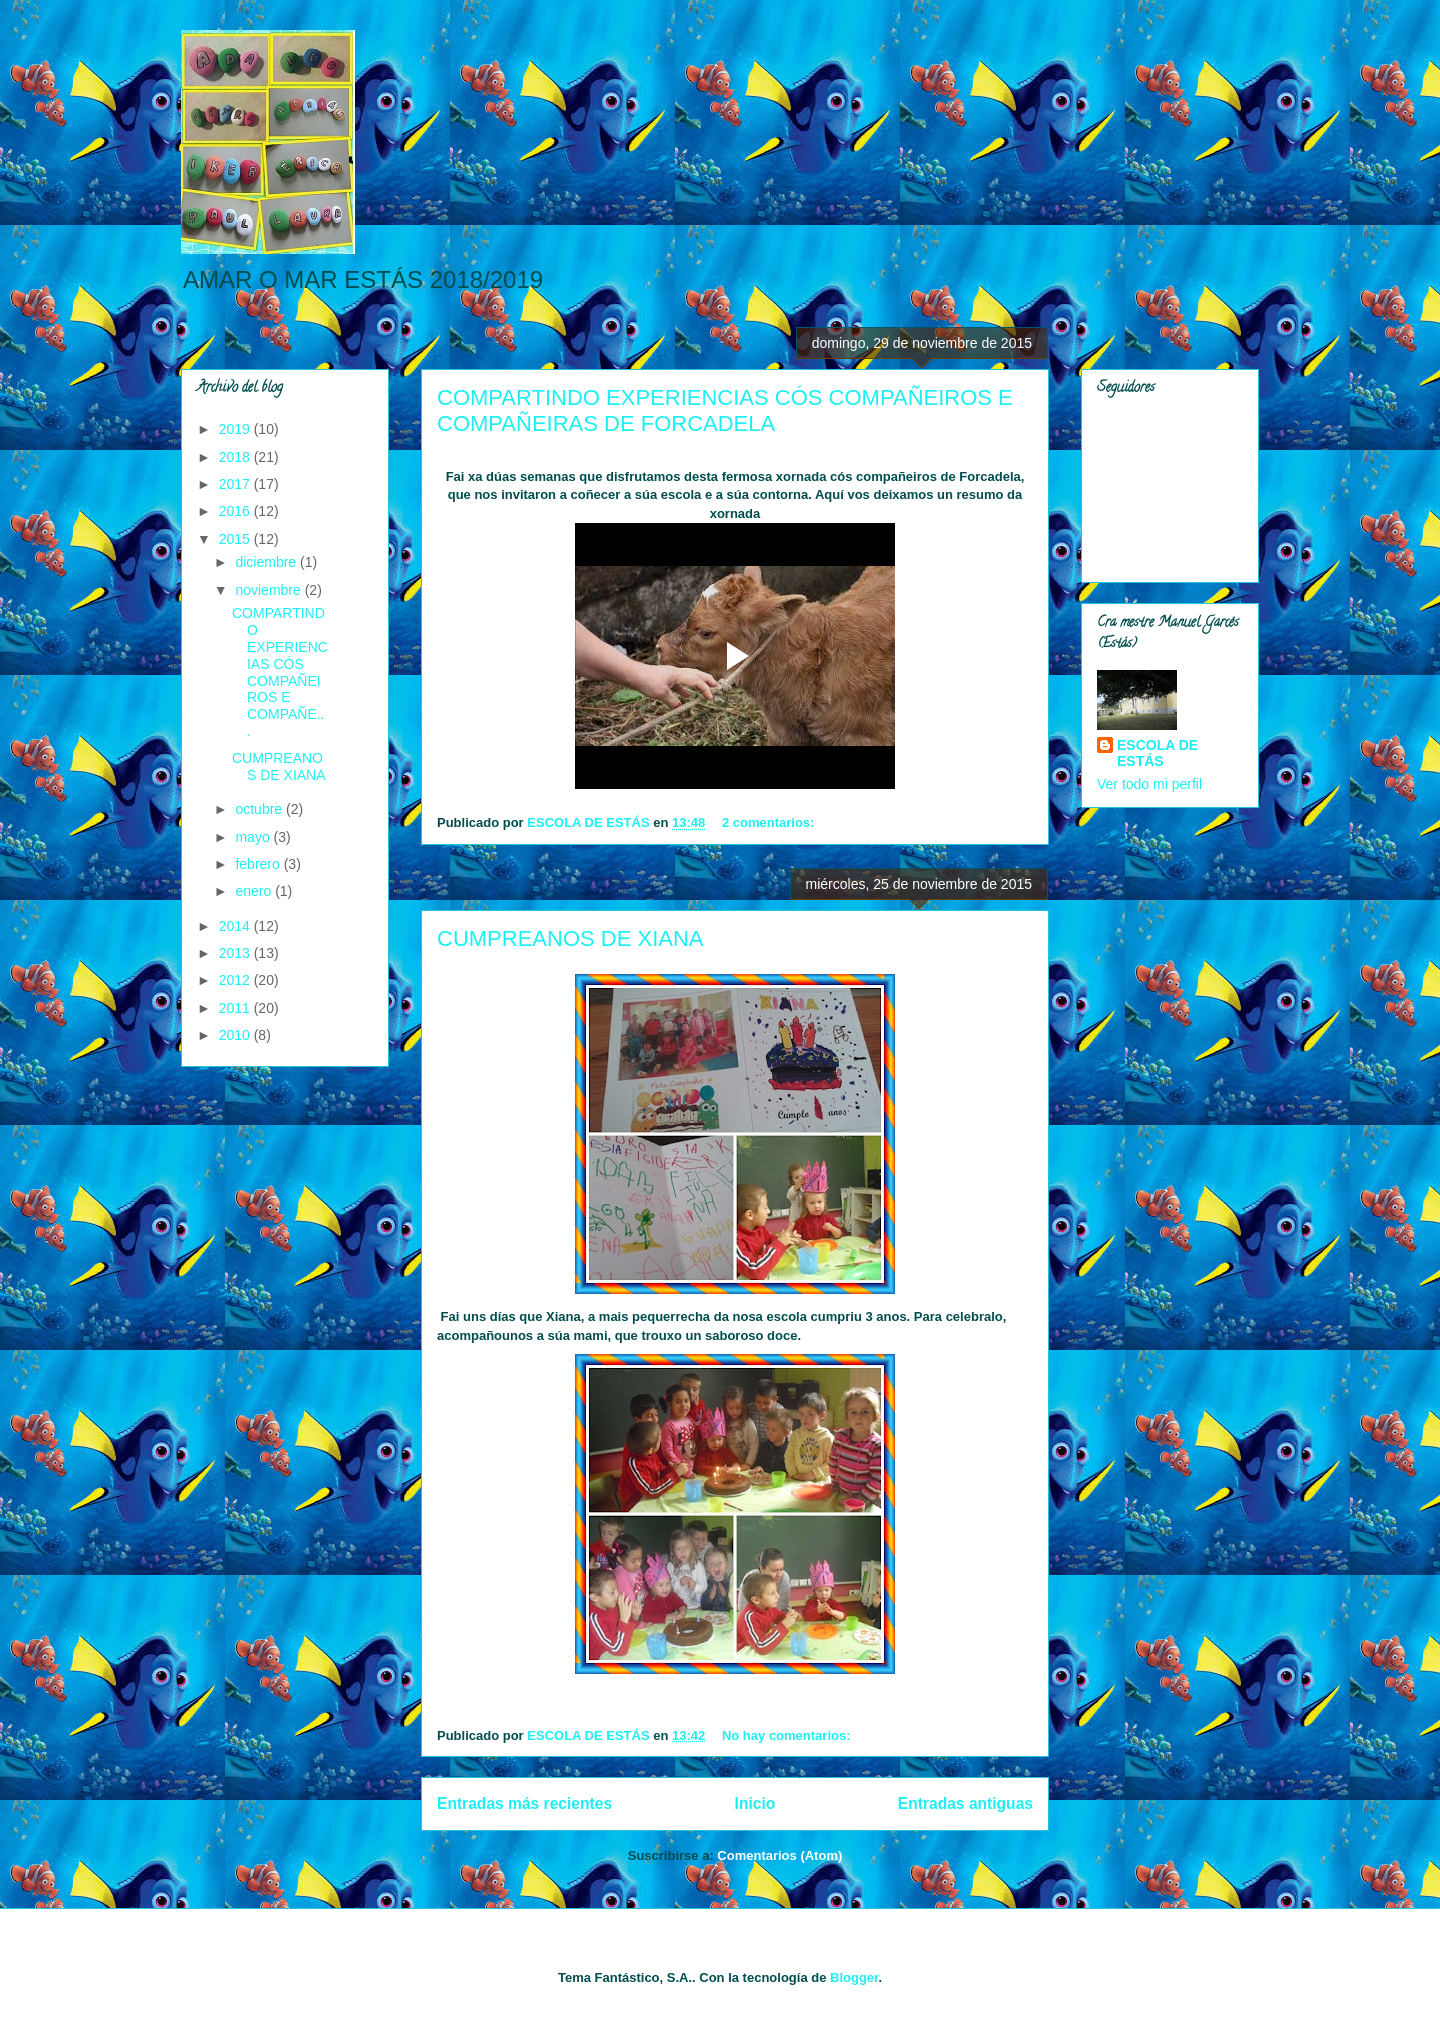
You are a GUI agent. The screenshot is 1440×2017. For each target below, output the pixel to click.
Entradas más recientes (524, 1803)
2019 (236, 429)
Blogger (854, 1977)
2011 (236, 1008)
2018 (236, 457)
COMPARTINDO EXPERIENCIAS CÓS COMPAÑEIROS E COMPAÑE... (280, 672)
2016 (236, 511)
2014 (236, 926)
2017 (236, 484)
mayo (254, 837)
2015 (236, 539)
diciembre (267, 562)
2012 (236, 980)
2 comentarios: (770, 822)
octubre (260, 809)
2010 (236, 1035)
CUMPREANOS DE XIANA (570, 938)
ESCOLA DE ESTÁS (1157, 753)
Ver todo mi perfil (1149, 784)
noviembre (269, 590)
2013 (236, 953)
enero (255, 891)
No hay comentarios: (788, 1735)
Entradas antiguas (965, 1803)
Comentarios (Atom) (779, 1855)
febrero (259, 864)
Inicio (755, 1803)
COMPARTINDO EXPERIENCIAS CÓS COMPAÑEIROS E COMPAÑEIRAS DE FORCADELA (725, 410)
